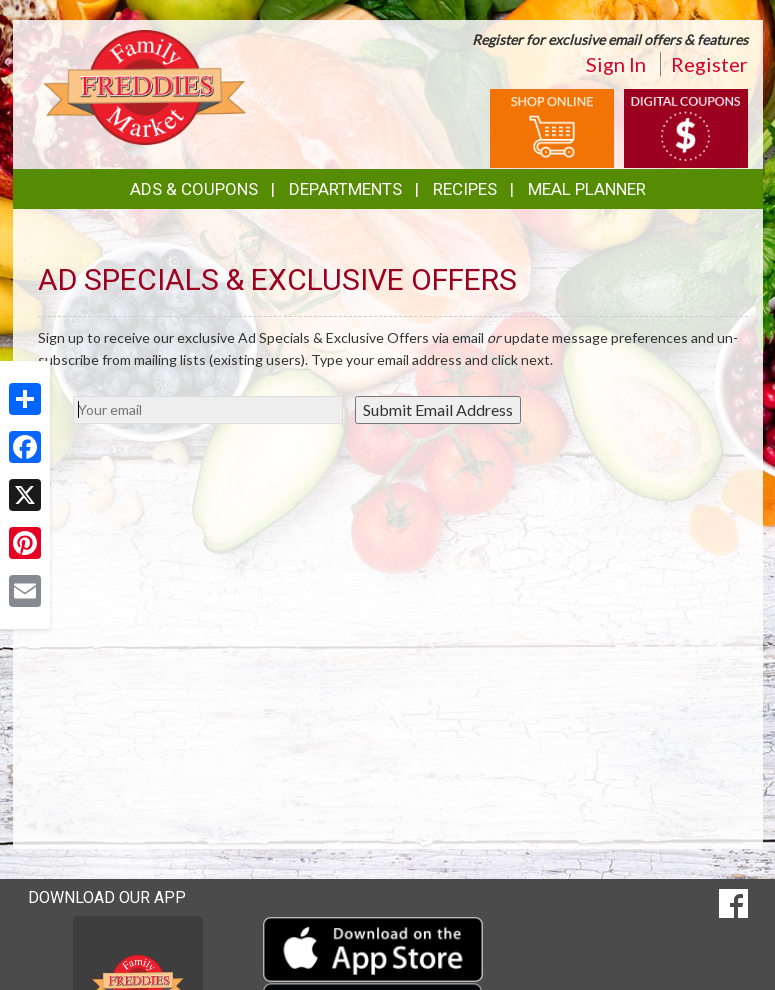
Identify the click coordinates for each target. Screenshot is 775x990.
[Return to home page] (145, 85)
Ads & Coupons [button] (194, 189)
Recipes (465, 189)
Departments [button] (345, 189)
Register (709, 64)
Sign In (616, 64)
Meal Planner (587, 189)
